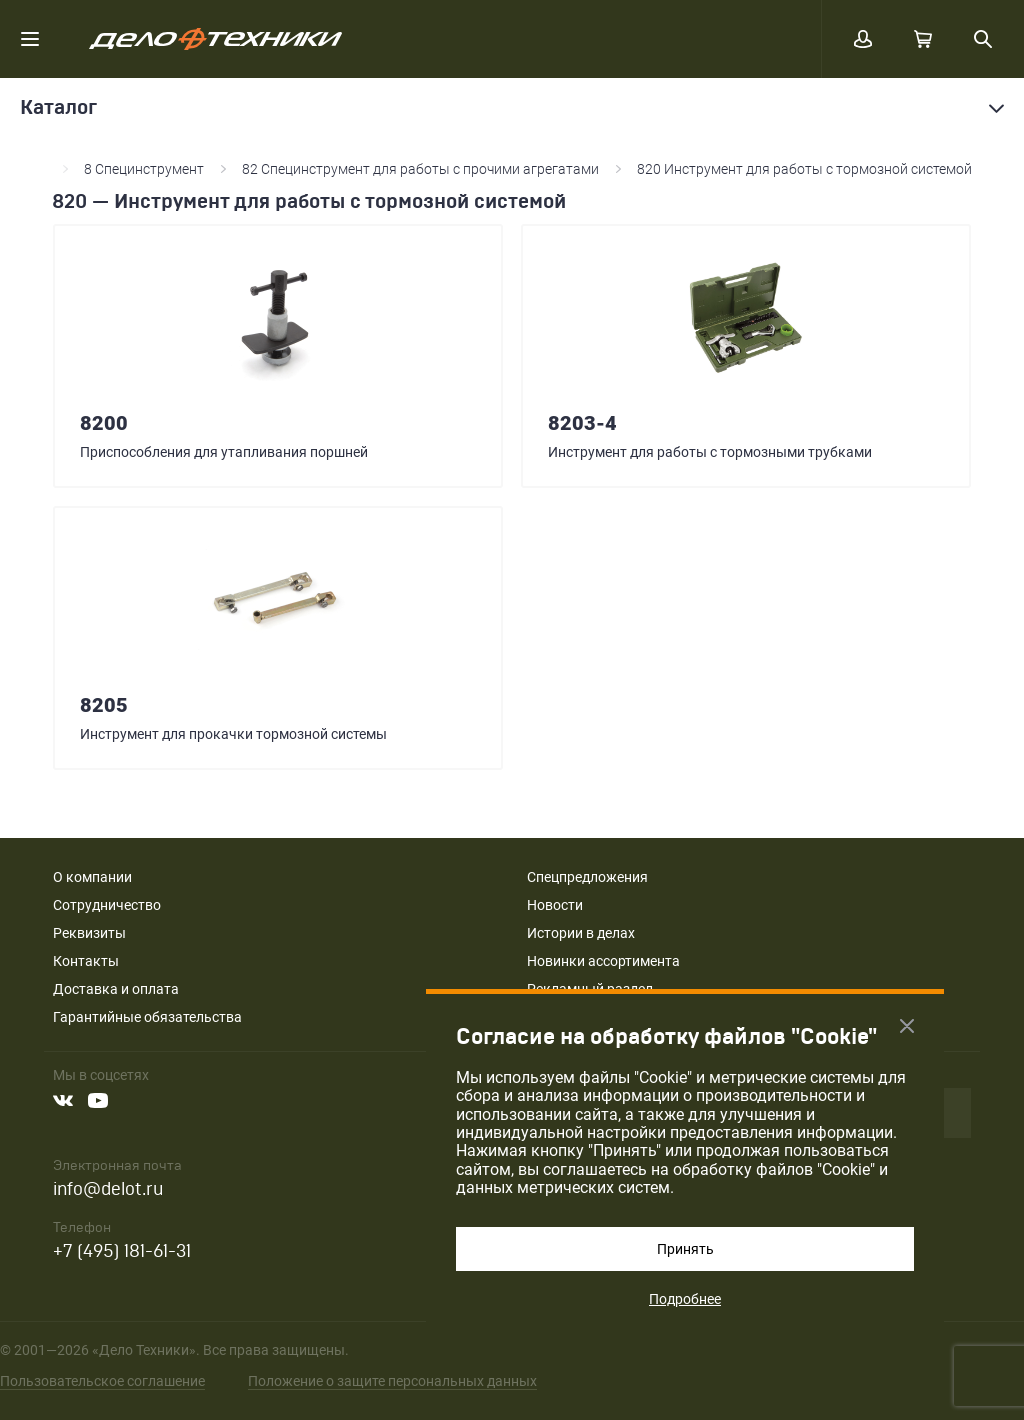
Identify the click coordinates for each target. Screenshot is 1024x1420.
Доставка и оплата (116, 989)
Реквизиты (89, 933)
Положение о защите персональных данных (392, 1381)
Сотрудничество (107, 905)
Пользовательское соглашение (102, 1381)
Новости (555, 905)
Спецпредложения (587, 877)
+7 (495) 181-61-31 (122, 1251)
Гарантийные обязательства (147, 1017)
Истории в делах (581, 933)
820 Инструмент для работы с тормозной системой (804, 169)
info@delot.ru (108, 1189)
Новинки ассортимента (603, 961)
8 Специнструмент (144, 169)
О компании (92, 877)
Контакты (86, 961)
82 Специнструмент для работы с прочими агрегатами (420, 169)
